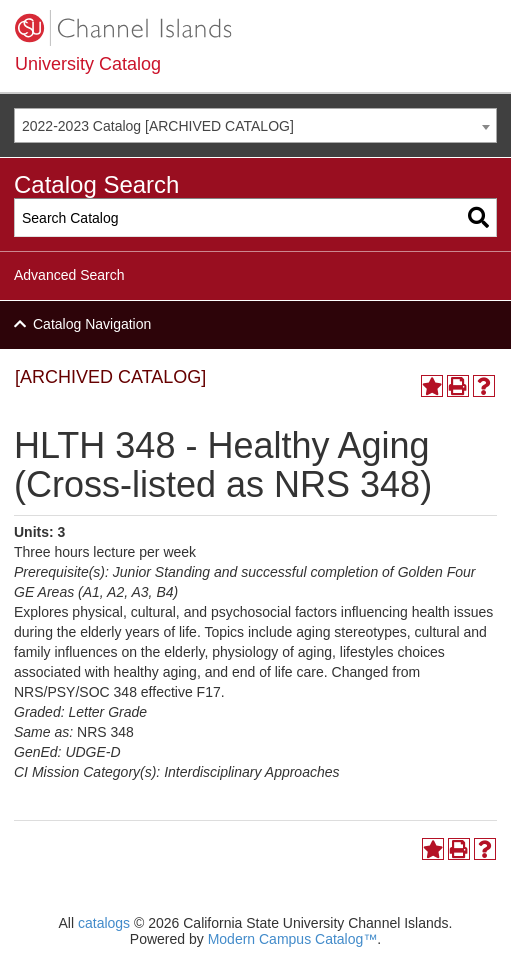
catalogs (104, 923)
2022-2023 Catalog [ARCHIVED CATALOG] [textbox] (158, 126)
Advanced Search (69, 275)
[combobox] (255, 125)
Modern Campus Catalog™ (293, 939)
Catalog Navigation (92, 324)
